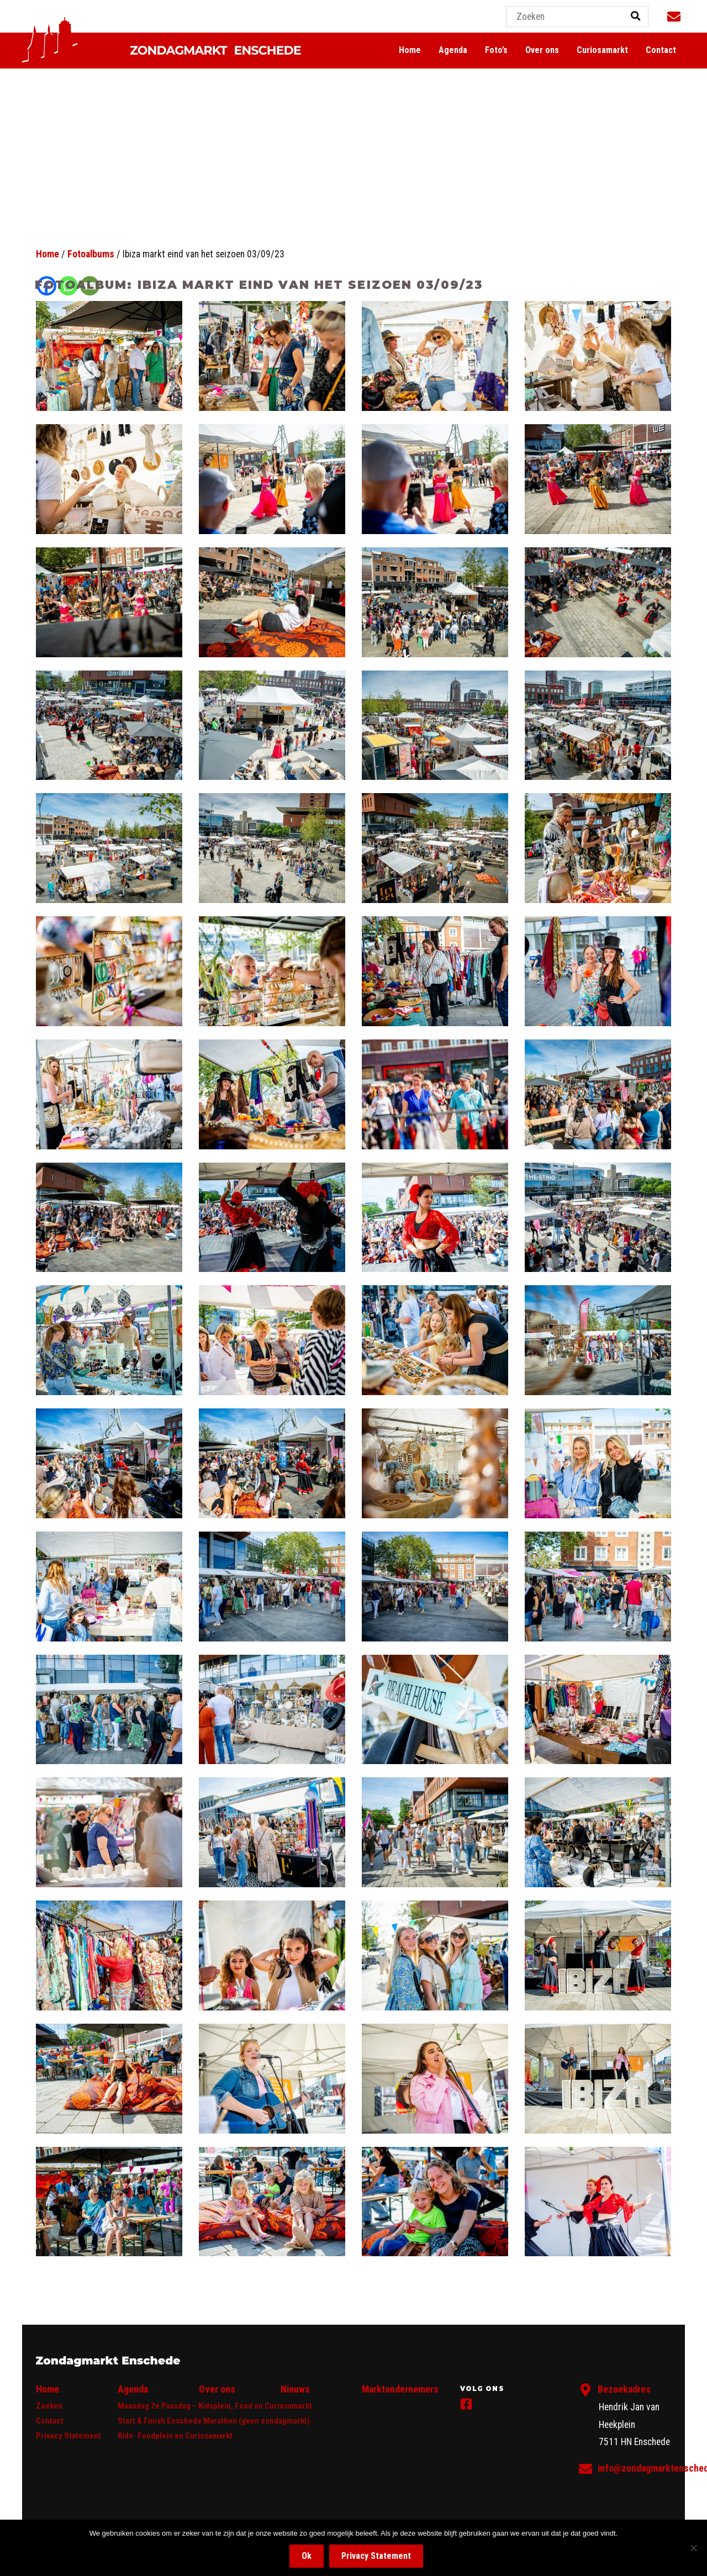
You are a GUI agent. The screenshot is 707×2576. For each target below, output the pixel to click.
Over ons (542, 50)
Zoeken (49, 2406)
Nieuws (295, 2389)
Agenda (453, 50)
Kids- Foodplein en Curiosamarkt (175, 2436)
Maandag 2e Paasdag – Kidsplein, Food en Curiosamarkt (215, 2406)
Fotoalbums (90, 254)
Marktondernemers (400, 2389)
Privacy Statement (68, 2436)
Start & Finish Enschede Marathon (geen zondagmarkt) (214, 2421)
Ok (307, 2556)
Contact (661, 50)
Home (410, 50)
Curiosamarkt (602, 50)
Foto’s (496, 50)
